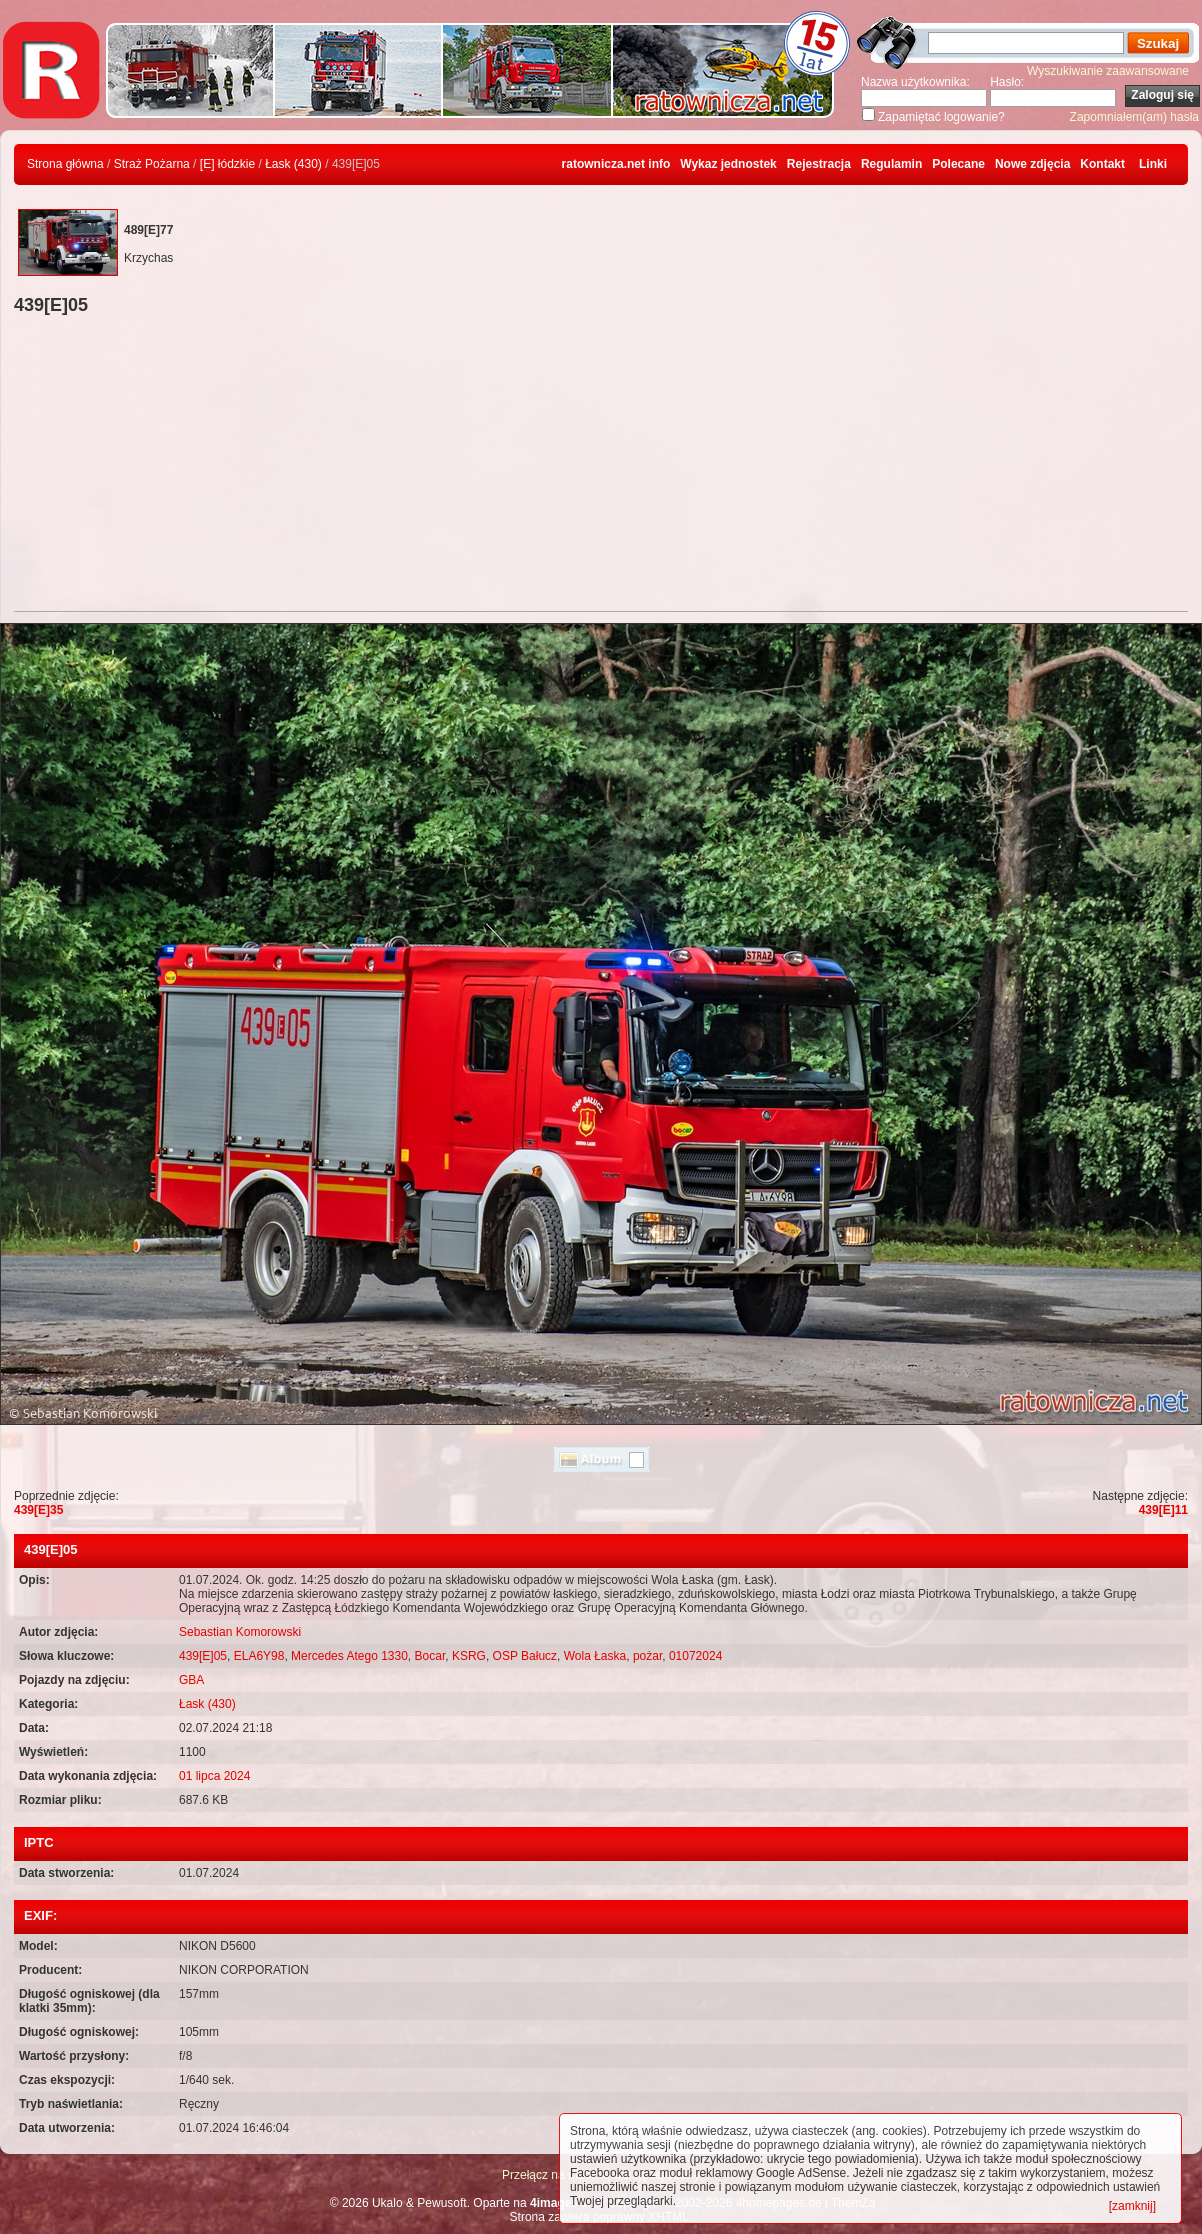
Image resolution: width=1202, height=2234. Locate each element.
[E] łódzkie (227, 164)
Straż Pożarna (152, 164)
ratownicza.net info (616, 164)
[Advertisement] (601, 466)
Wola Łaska (595, 1656)
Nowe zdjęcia (1032, 164)
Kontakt (1102, 164)
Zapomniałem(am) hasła (1134, 117)
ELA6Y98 (259, 1656)
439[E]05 (203, 1656)
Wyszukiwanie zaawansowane (1108, 71)
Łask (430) (293, 164)
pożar (647, 1656)
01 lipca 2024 (214, 1776)
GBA (191, 1680)
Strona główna (65, 164)
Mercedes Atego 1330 (349, 1656)
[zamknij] (1132, 2206)
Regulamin (891, 164)
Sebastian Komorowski (240, 1632)
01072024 (695, 1656)
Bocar (430, 1656)
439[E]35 (38, 1510)
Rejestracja (819, 164)
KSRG (469, 1656)
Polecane (958, 164)
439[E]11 (1163, 1510)
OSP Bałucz (525, 1656)
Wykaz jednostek (728, 164)
